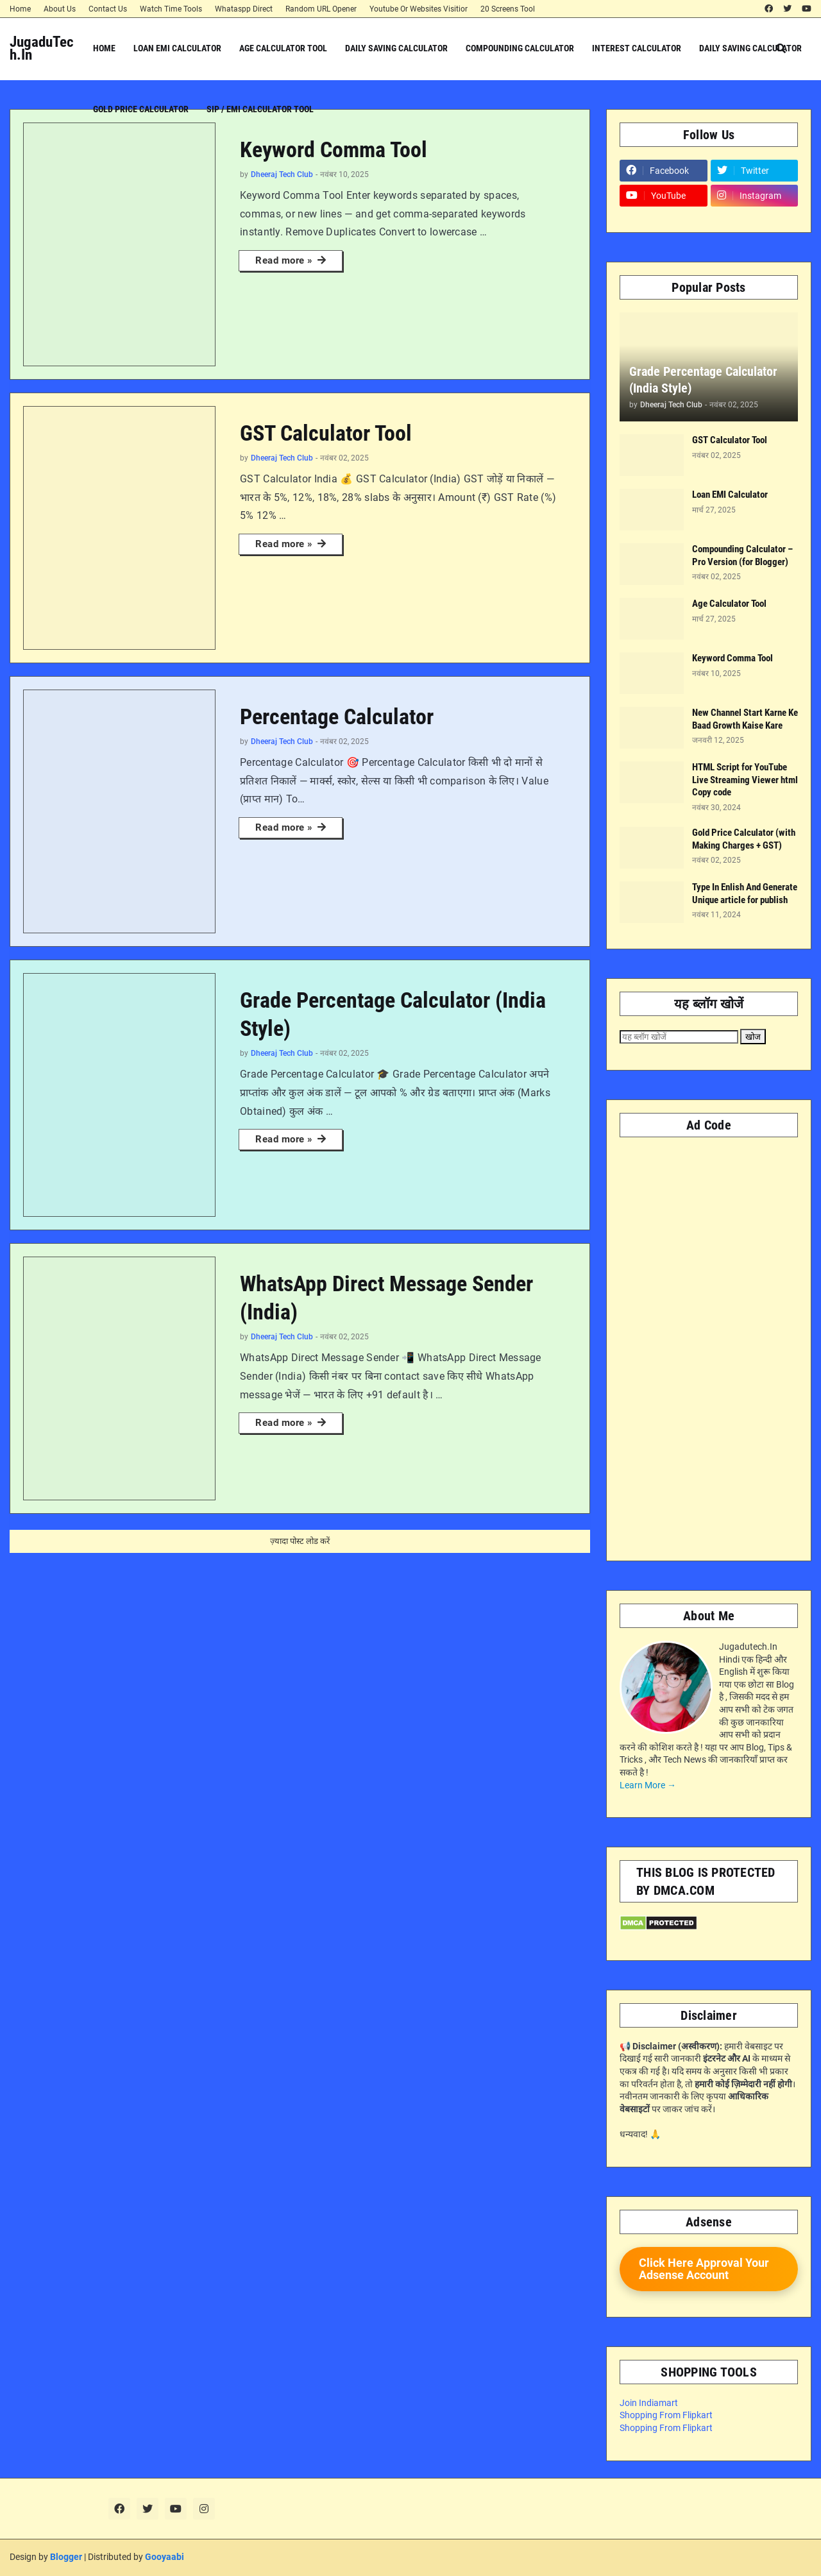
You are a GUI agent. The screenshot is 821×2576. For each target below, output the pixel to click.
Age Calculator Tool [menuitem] (283, 48)
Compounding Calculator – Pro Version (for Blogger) (742, 555)
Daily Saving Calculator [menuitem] (396, 48)
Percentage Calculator (337, 716)
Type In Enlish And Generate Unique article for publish (744, 893)
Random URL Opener (321, 8)
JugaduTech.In (42, 48)
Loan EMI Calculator (730, 494)
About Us (60, 8)
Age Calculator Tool (729, 603)
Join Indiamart (649, 2403)
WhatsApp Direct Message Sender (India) (386, 1298)
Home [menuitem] (104, 48)
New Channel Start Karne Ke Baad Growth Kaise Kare (745, 719)
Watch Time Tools (171, 8)
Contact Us (108, 8)
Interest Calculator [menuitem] (636, 48)
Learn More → (648, 1785)
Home (20, 8)
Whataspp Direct (244, 8)
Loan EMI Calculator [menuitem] (177, 48)
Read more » (284, 260)
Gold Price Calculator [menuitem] (141, 109)
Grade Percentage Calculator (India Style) (393, 1014)
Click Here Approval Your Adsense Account (704, 2269)
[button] (780, 48)
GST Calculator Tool (326, 433)
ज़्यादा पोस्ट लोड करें (300, 1541)
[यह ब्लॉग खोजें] (679, 1037)
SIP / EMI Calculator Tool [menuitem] (260, 109)
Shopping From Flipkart (666, 2415)
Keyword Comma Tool (333, 149)
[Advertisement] (709, 1342)
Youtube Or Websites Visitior (418, 8)
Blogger (66, 2557)
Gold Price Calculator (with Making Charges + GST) (743, 839)
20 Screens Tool (507, 8)
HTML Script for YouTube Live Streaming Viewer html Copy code (745, 779)
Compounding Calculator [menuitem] (520, 48)
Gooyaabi (164, 2557)
